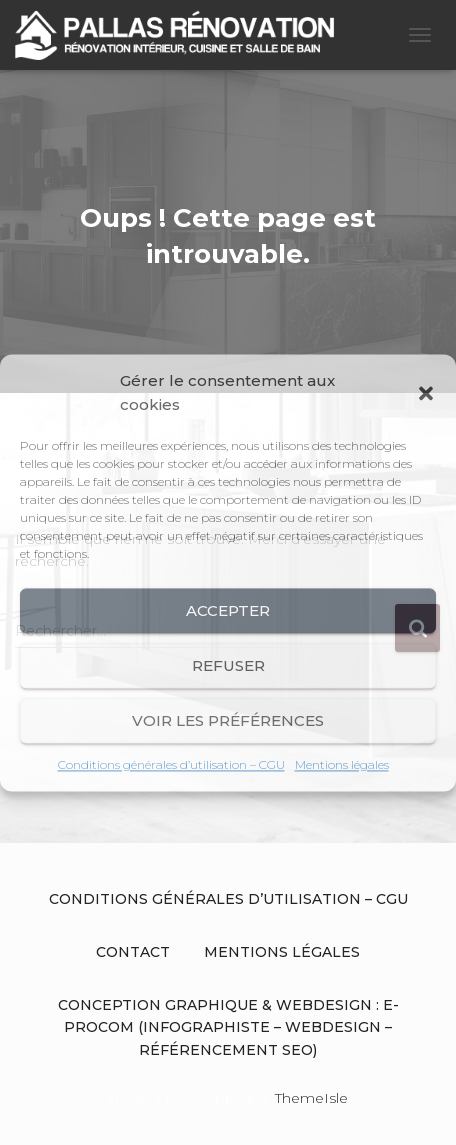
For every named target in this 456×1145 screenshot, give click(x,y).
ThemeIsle (311, 1098)
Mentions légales (342, 764)
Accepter (228, 610)
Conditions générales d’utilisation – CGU (171, 764)
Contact (133, 952)
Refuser (228, 665)
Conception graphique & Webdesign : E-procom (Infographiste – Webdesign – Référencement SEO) (228, 1027)
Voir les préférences (228, 720)
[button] (426, 393)
